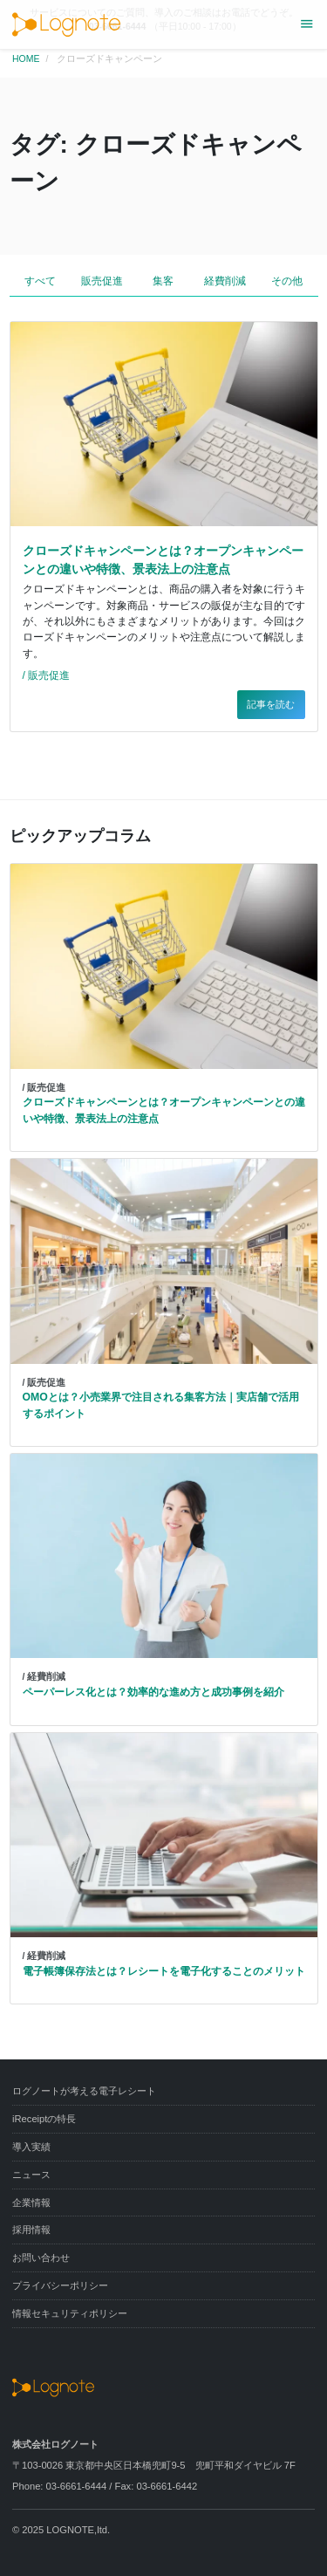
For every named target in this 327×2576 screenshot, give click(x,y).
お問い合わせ (41, 2257)
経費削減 (225, 281)
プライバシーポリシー (60, 2285)
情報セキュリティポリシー (69, 2313)
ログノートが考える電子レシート (84, 2091)
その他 (287, 281)
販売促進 (102, 281)
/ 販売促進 (47, 675)
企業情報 (31, 2202)
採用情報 (31, 2229)
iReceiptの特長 (44, 2119)
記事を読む (271, 704)
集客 (163, 281)
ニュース (31, 2174)
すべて (40, 281)
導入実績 (31, 2146)
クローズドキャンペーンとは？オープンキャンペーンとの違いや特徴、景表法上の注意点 (163, 560)
